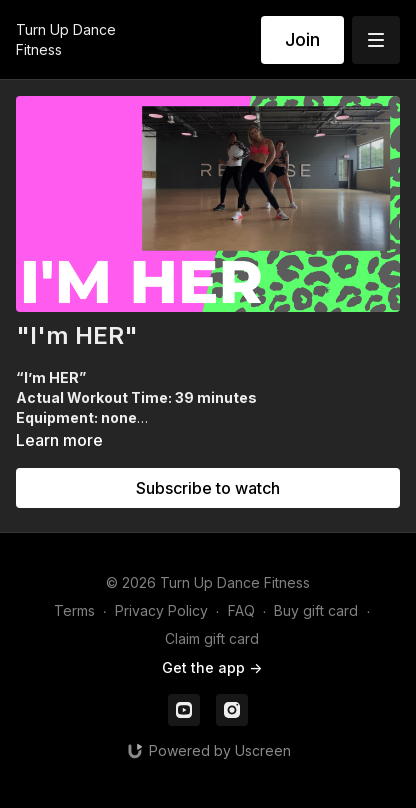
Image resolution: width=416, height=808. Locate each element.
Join (302, 39)
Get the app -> (212, 667)
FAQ (241, 610)
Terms (74, 610)
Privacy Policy (161, 610)
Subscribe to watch (208, 488)
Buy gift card (316, 610)
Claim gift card (212, 638)
